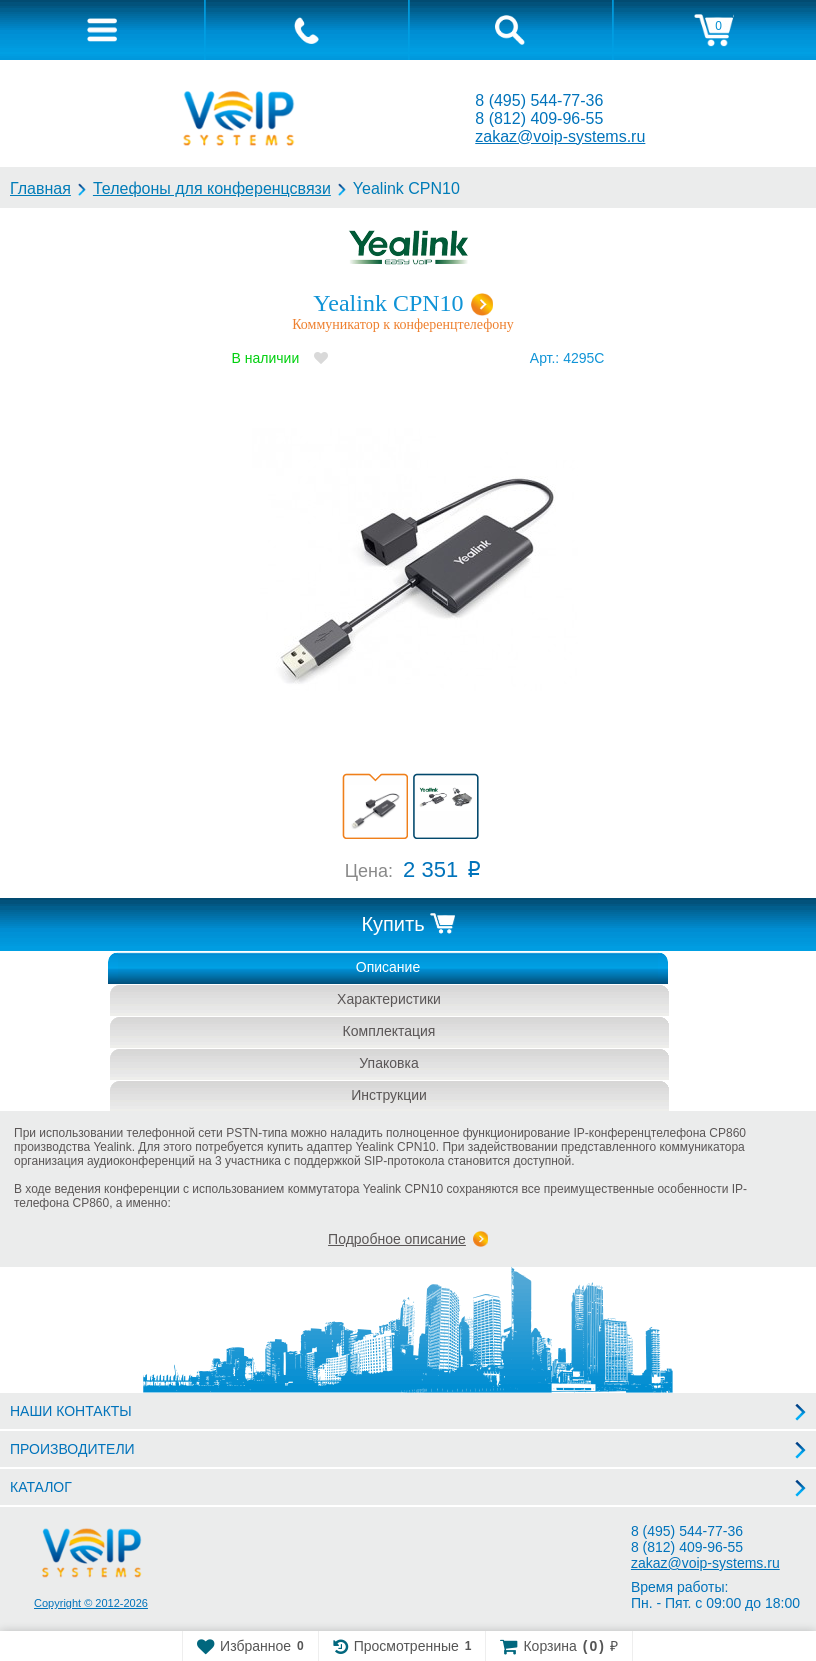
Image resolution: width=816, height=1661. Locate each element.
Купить (392, 924)
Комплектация (389, 1031)
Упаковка (388, 1063)
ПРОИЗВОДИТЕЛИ (72, 1449)
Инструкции (389, 1095)
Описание (388, 967)
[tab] (102, 30)
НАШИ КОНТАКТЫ (71, 1411)
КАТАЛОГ (41, 1487)
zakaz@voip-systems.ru (560, 136)
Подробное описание (397, 1239)
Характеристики (389, 999)
